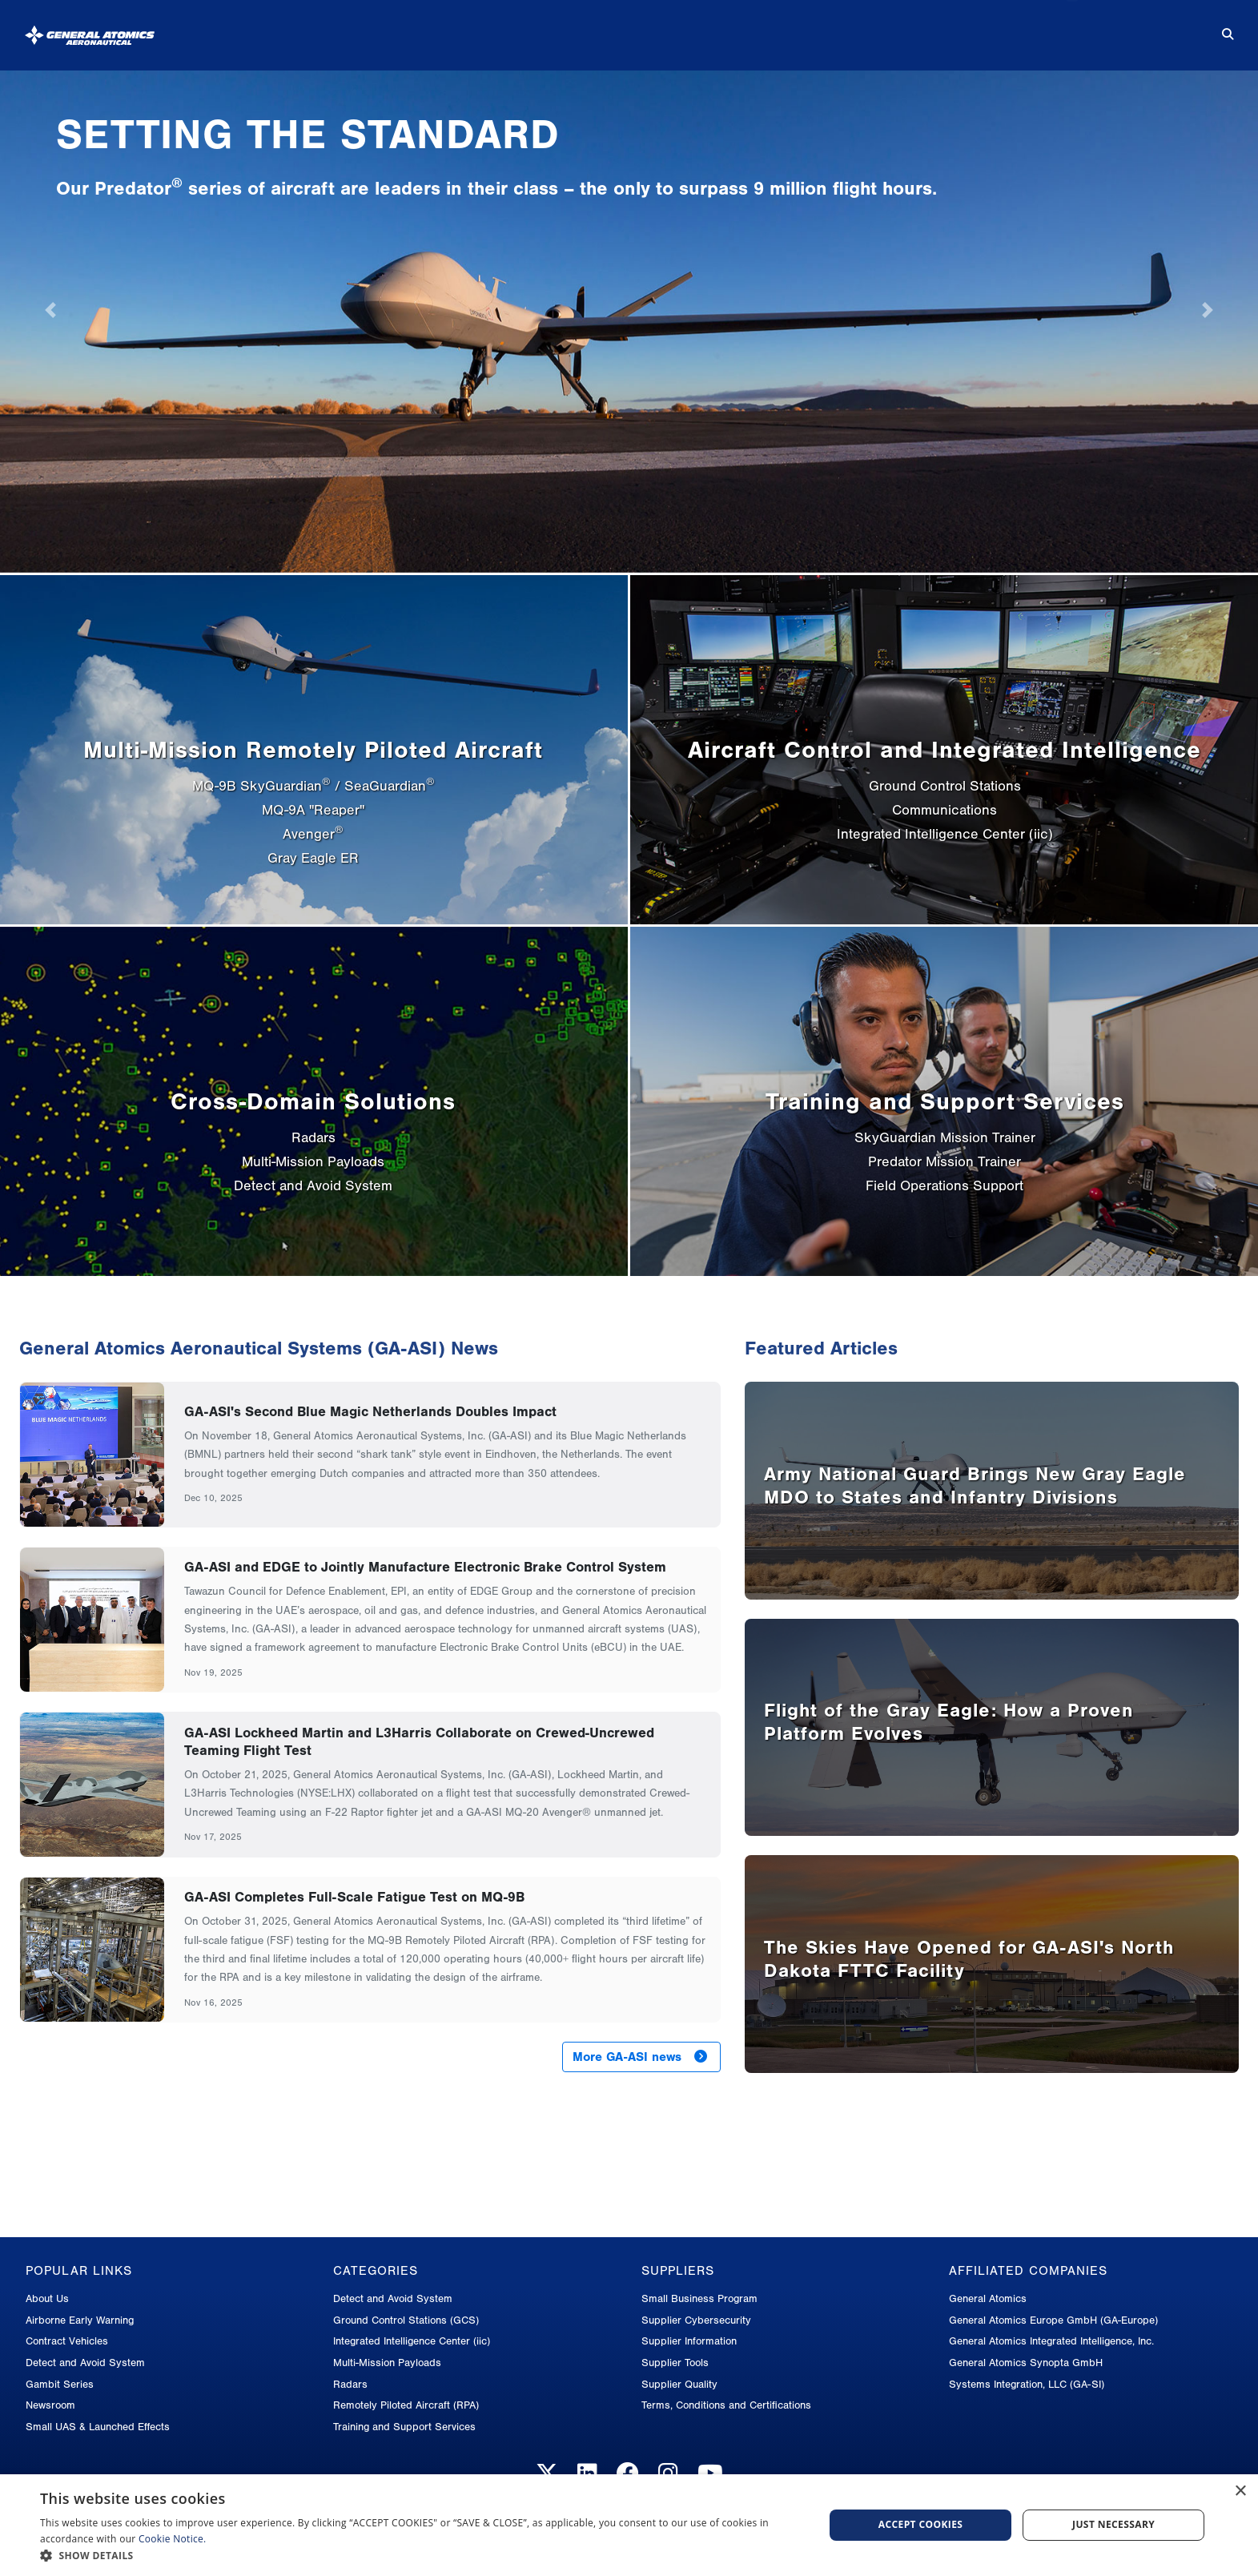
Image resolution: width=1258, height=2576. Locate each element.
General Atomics (988, 2298)
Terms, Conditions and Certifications (726, 2405)
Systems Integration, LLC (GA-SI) (1026, 2384)
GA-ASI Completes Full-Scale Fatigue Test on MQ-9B (354, 1897)
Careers (1042, 28)
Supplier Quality (679, 2384)
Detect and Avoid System (85, 2363)
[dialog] (629, 2525)
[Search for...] (1216, 29)
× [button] (1240, 2491)
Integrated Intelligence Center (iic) (411, 2341)
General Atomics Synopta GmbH (1026, 2363)
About (516, 28)
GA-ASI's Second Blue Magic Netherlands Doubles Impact (370, 1411)
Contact (1150, 28)
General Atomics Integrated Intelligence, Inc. (1051, 2341)
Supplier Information (689, 2341)
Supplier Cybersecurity (696, 2320)
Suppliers (929, 28)
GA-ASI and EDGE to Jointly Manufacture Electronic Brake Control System (425, 1567)
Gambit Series (60, 2384)
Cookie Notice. (173, 2539)
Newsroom (50, 2405)
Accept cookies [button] (920, 2524)
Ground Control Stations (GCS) (406, 2320)
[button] (420, 2555)
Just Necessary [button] (1113, 2524)
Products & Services (649, 28)
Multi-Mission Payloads (387, 2363)
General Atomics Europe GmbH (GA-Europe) (1053, 2320)
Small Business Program (699, 2298)
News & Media (808, 28)
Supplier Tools (675, 2363)
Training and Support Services (404, 2427)
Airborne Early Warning (80, 2320)
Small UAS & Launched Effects (98, 2427)
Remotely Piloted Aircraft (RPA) (406, 2405)
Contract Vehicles (67, 2341)
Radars (350, 2384)
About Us (47, 2298)
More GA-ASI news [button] (640, 2057)
